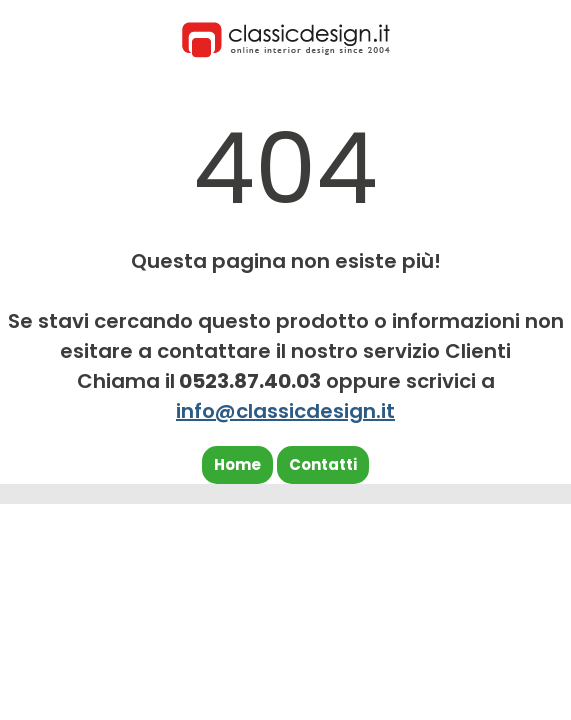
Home (237, 464)
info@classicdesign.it (285, 411)
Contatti (323, 464)
